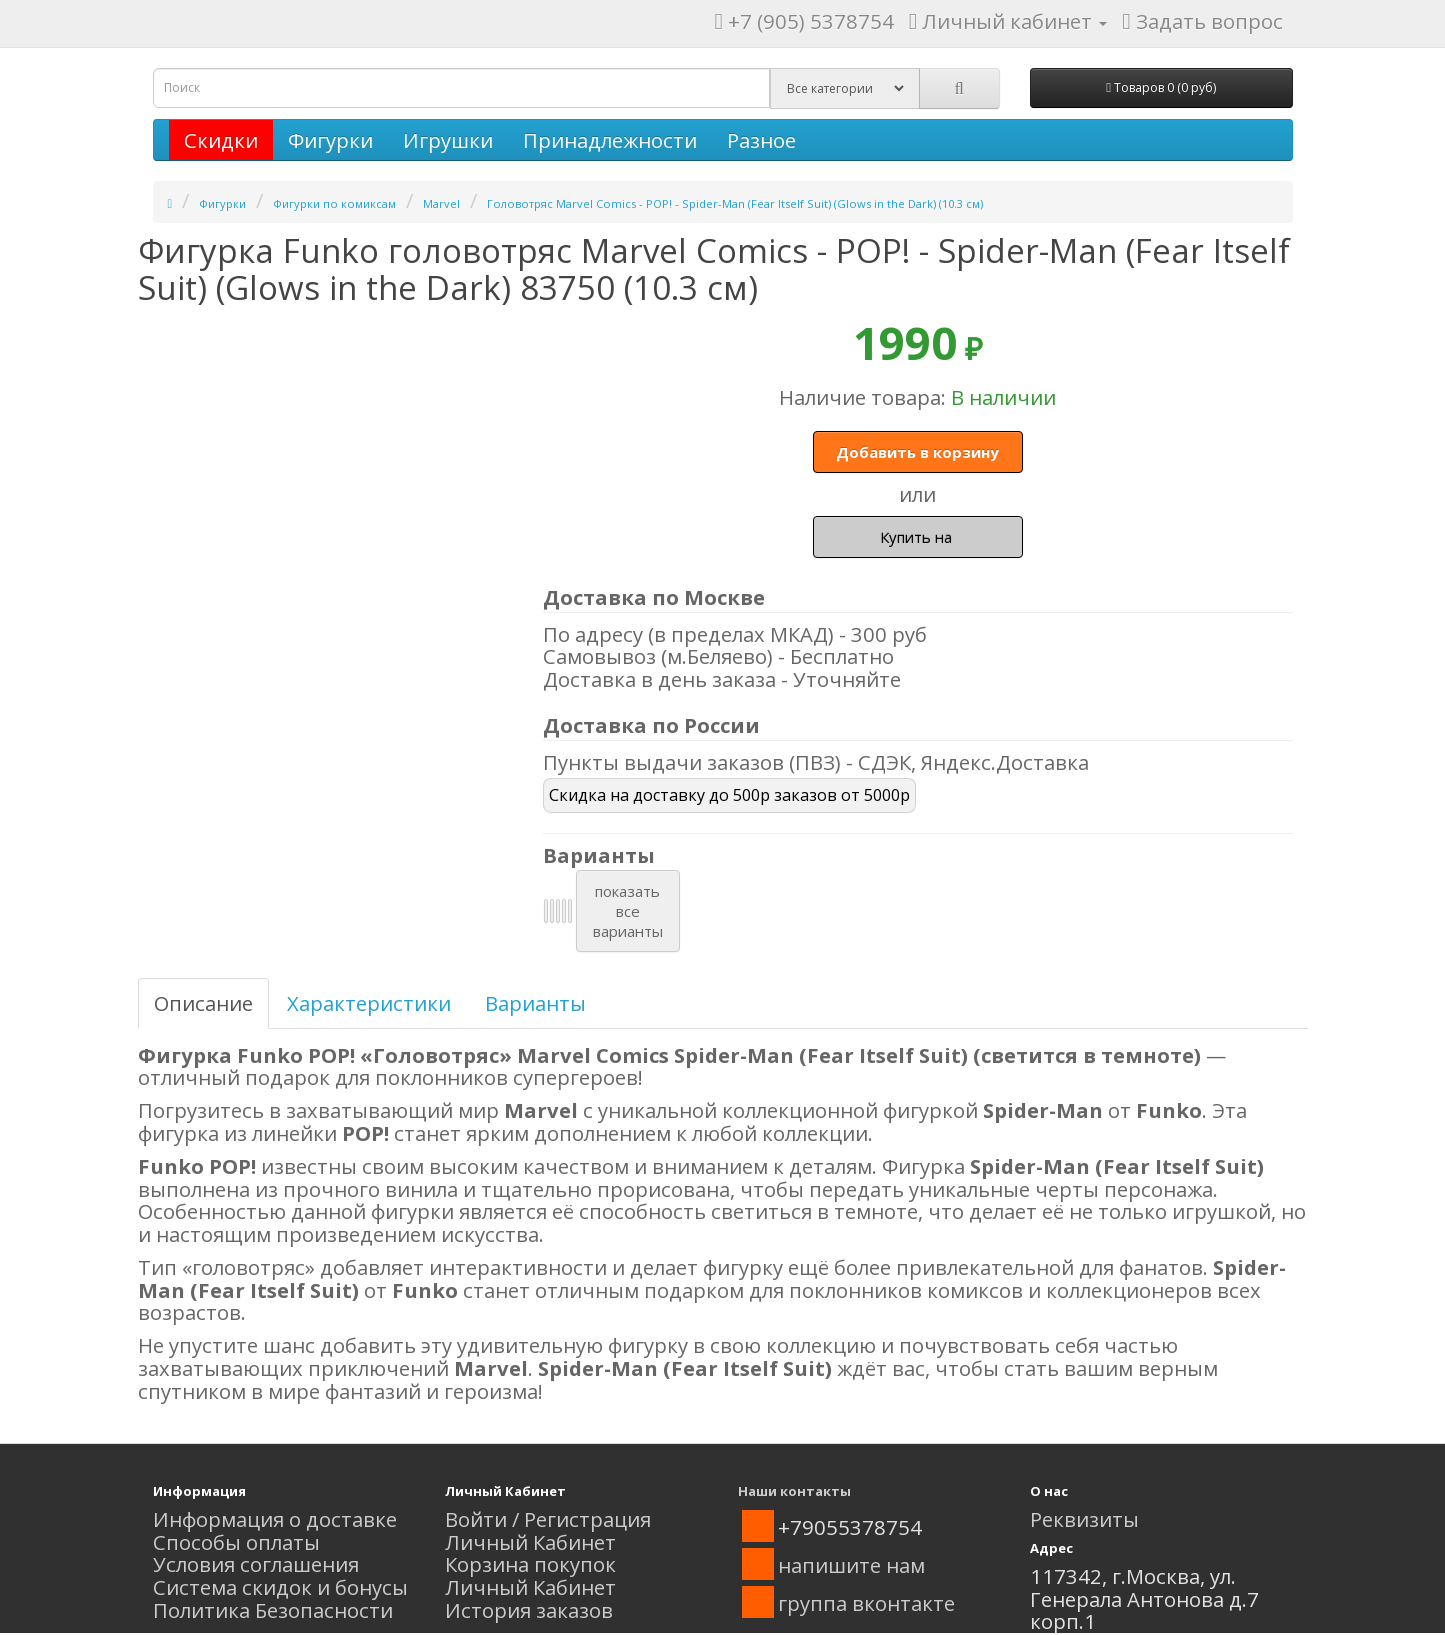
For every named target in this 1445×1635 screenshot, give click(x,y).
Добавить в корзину (917, 452)
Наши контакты (794, 1491)
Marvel (441, 203)
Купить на (918, 537)
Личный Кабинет (530, 1542)
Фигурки (330, 140)
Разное (761, 140)
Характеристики (369, 1003)
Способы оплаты (236, 1542)
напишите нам (851, 1565)
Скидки (221, 140)
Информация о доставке (275, 1519)
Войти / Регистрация (548, 1519)
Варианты (535, 1003)
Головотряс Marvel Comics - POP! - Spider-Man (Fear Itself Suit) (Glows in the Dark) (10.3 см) (735, 203)
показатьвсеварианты (628, 911)
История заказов (529, 1610)
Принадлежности (610, 140)
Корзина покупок (530, 1564)
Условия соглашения (256, 1564)
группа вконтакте (866, 1603)
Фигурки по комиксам (334, 203)
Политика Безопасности (273, 1610)
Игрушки (448, 140)
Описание (203, 1003)
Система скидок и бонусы (280, 1587)
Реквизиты (1084, 1519)
